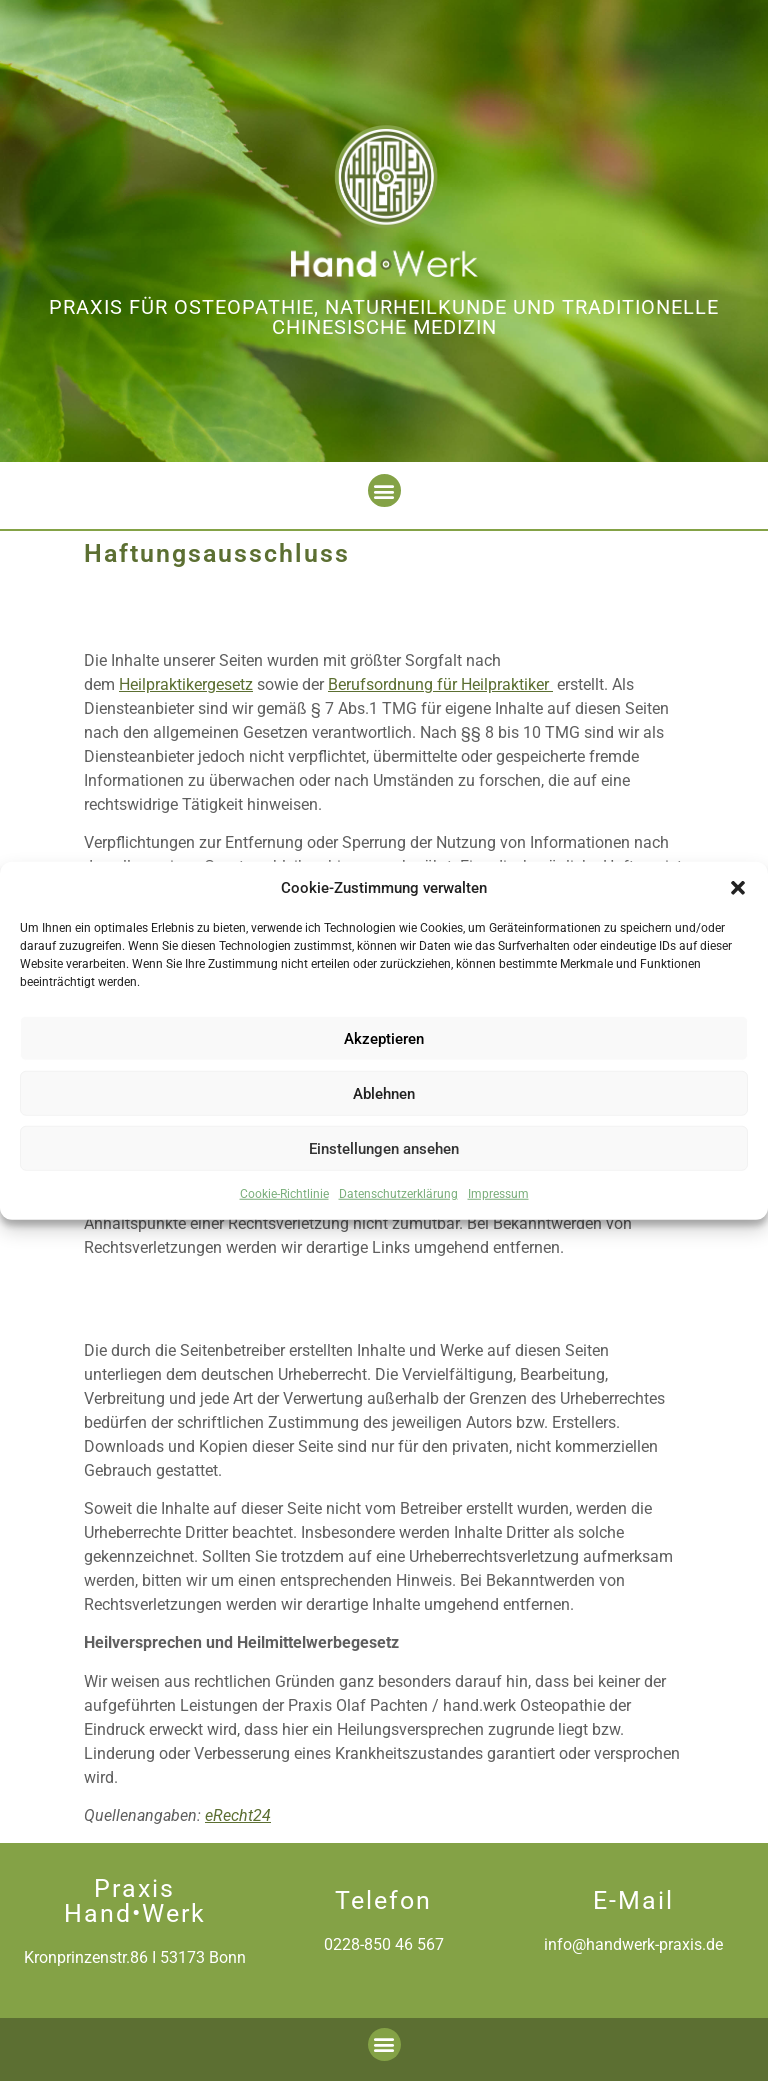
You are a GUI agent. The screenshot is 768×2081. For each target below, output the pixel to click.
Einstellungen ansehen (384, 1148)
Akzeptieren (384, 1038)
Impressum (498, 1194)
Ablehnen (384, 1093)
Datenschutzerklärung (398, 1194)
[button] (738, 888)
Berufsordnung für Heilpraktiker (440, 684)
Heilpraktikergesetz (186, 684)
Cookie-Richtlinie (284, 1194)
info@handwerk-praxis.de (633, 1944)
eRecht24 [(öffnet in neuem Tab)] (238, 1815)
